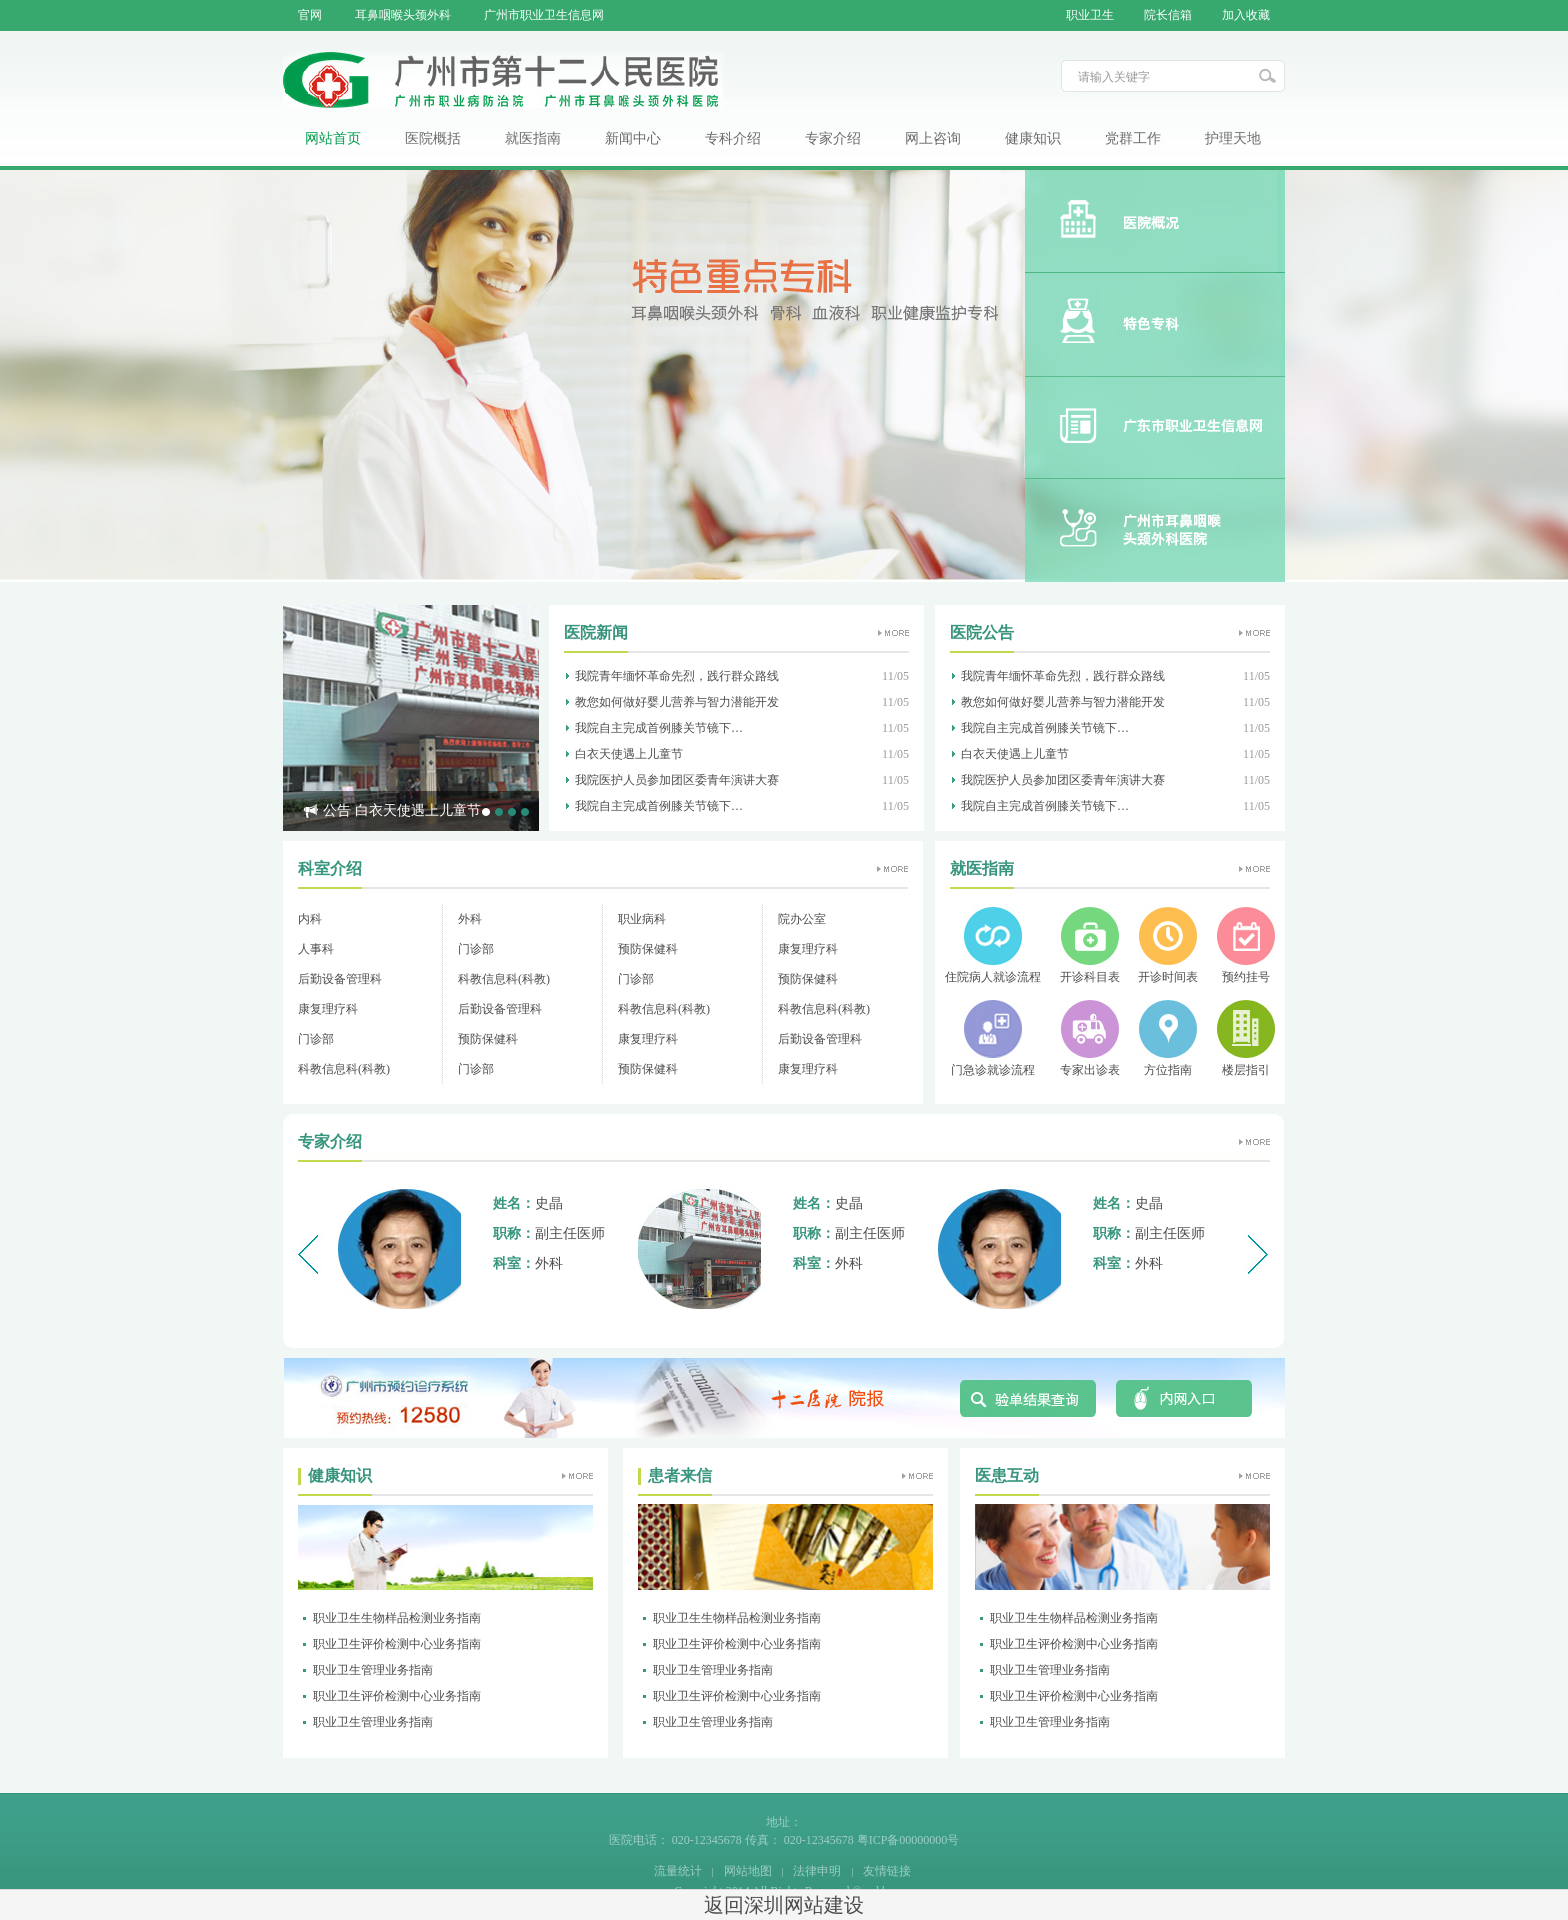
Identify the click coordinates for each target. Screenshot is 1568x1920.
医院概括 (433, 138)
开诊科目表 (1090, 977)
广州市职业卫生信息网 (544, 15)
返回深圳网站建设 (784, 1905)
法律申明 (817, 1871)
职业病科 (642, 919)
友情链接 (887, 1871)
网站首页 (333, 138)
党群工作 (1133, 138)
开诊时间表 (1168, 977)
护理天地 (1233, 138)
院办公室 (802, 919)
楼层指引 (1246, 1070)
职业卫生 (1090, 15)
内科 (310, 919)
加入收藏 (1246, 15)
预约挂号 (1246, 977)
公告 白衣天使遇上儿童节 (402, 810)
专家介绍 (833, 138)
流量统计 (678, 1871)
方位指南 (1168, 1070)
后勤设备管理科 (340, 979)
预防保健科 (648, 949)
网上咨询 (933, 138)
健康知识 (1033, 138)
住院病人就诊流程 (993, 977)
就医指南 (533, 138)
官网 (310, 15)
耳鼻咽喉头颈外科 (403, 15)
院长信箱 (1168, 15)
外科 (470, 919)
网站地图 (748, 1871)
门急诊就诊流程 (993, 1070)
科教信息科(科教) (504, 979)
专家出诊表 (1090, 1070)
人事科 (316, 949)
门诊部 (476, 949)
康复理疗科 (808, 949)
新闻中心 (633, 138)
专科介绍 (733, 138)
